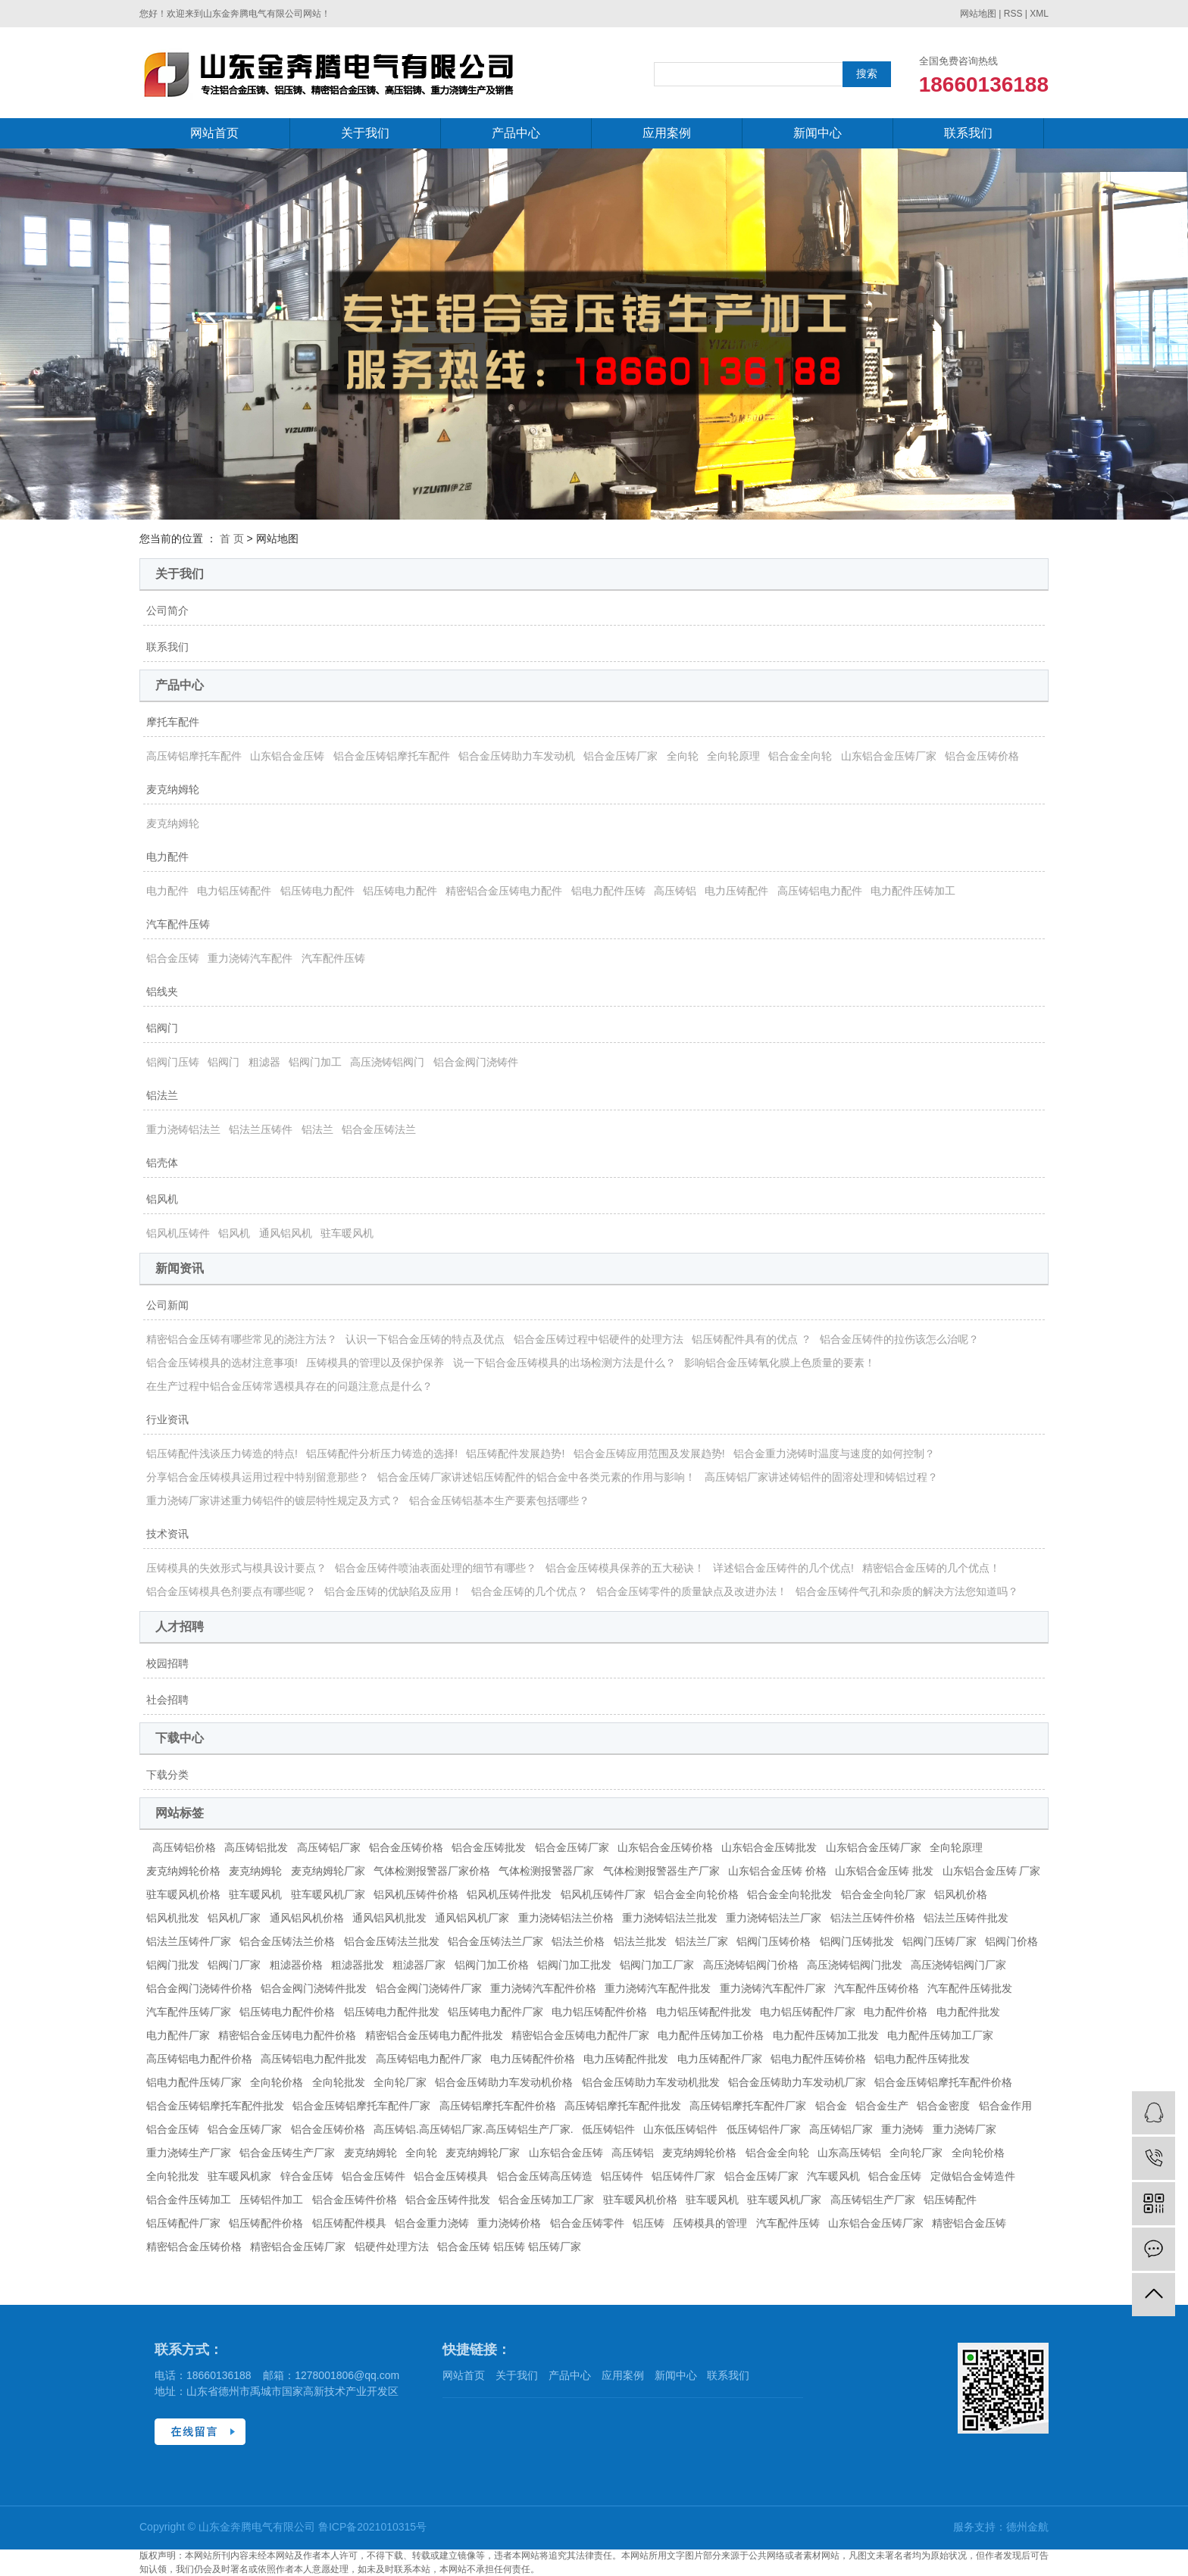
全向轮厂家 (400, 2082)
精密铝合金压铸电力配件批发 (434, 2035)
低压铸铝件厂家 (764, 2129)
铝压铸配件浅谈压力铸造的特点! (222, 1453)
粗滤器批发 (357, 1965)
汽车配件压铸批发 (969, 1988)
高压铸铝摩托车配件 (194, 756)
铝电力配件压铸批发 (922, 2059)
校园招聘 (167, 1663)
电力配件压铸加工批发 (826, 2035)
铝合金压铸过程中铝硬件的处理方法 (598, 1339)
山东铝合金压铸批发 (769, 1847)
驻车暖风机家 (239, 2176)
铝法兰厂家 (701, 1941)
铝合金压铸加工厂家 (546, 2200)
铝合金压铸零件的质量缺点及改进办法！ (691, 1591)
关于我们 (365, 132)
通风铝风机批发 (389, 1918)
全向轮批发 (338, 2082)
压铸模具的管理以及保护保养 (375, 1363)
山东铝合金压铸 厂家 (992, 1871)
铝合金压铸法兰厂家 (495, 1941)
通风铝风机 (285, 1233)
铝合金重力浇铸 (432, 2223)
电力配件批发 (968, 2012)
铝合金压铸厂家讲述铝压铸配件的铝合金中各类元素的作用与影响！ (536, 1477)
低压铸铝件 (608, 2129)
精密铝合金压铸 (969, 2223)
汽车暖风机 (833, 2176)
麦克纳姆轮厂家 (328, 1871)
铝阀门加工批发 (574, 1965)
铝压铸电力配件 (317, 891)
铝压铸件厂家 (683, 2176)
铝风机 (162, 1199)
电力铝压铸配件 (234, 891)
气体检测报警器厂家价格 (432, 1871)
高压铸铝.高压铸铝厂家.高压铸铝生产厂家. (474, 2129)
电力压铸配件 (736, 891)
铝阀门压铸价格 (773, 1941)
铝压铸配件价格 (266, 2223)
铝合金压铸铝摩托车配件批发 (215, 2106)
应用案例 (666, 132)
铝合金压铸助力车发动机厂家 (797, 2082)
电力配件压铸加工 (913, 891)
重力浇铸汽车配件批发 (658, 1988)
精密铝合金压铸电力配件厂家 (580, 2035)
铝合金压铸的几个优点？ (529, 1591)
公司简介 (167, 610)
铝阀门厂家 (234, 1965)
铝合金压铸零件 (587, 2223)
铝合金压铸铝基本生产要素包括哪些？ (499, 1500)
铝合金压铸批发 (489, 1847)
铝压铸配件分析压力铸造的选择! (382, 1453)
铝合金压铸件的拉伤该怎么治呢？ (899, 1339)
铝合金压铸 (172, 958)
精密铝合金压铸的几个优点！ (931, 1568)
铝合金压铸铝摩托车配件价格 (943, 2082)
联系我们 (968, 132)
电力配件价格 (895, 2012)
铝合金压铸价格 (982, 756)
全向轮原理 (733, 756)
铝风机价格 (960, 1894)
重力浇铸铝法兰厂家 (773, 1918)
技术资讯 (167, 1534)
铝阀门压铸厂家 (939, 1941)
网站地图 (978, 13)
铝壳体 (162, 1163)
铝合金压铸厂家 (620, 756)
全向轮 (683, 756)
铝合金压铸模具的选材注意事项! (222, 1363)
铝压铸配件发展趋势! (515, 1453)
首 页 (232, 538)
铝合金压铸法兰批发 (391, 1941)
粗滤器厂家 (419, 1965)
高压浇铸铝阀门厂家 (958, 1965)
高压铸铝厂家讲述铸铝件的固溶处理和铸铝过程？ (821, 1477)
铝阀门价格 (1011, 1941)
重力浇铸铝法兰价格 (566, 1918)
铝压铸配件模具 (349, 2223)
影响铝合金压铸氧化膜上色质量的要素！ (779, 1363)
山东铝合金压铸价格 (665, 1847)
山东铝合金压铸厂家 (888, 756)
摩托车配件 (172, 722)
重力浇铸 (902, 2129)
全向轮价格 (276, 2082)
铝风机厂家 (234, 1918)
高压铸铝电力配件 (819, 891)
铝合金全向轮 (800, 756)
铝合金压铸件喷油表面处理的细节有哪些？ (435, 1568)
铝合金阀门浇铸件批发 (314, 1988)
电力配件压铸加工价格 (711, 2035)
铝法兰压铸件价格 (872, 1918)
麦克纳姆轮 (172, 789)
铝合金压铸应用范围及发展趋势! (649, 1453)
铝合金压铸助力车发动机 (516, 756)
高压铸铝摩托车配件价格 (497, 2106)
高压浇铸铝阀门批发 (854, 1965)
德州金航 (1027, 2527)
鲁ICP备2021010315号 (372, 2527)
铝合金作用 (1005, 2106)
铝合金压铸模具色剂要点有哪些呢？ (231, 1591)
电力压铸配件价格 (532, 2059)
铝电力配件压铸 (608, 891)
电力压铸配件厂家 (719, 2059)
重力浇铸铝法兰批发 (669, 1918)
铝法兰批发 (640, 1941)
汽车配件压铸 (178, 924)
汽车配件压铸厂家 (188, 2012)
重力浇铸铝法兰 (183, 1129)
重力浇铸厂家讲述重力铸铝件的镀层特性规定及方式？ (273, 1500)
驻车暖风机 (347, 1233)
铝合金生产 (881, 2106)
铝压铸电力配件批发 (391, 2012)
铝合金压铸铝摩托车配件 (391, 756)
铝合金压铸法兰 (379, 1129)
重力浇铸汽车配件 (250, 958)
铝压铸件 (622, 2176)
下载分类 (167, 1775)
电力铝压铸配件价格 (599, 2012)
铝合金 (831, 2106)
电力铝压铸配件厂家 (807, 2012)
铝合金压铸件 (373, 2176)
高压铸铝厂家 (329, 1847)
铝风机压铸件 (178, 1233)
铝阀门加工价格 (492, 1965)
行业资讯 (167, 1419)
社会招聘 (167, 1700)
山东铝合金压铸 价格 (777, 1871)
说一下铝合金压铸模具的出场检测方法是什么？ (564, 1363)
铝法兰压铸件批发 (966, 1918)
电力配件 (167, 857)
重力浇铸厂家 (964, 2129)
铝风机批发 (172, 1918)
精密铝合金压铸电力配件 (504, 891)
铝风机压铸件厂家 (603, 1894)
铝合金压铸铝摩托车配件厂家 (361, 2106)
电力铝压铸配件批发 (704, 2012)
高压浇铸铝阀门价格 (751, 1965)
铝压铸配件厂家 (183, 2223)
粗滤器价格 (296, 1965)
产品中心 (516, 132)
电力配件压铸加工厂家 (940, 2035)
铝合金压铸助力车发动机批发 (651, 2082)
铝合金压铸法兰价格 (287, 1941)
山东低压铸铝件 (680, 2129)
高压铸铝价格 (184, 1847)
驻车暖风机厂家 (328, 1894)
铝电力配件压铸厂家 (194, 2082)
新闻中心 (817, 132)
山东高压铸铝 (849, 2153)
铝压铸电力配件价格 (287, 2012)
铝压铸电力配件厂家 (495, 2012)
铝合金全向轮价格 (696, 1894)
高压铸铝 (675, 891)
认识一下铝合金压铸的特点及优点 (425, 1339)
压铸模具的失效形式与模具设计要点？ (236, 1568)
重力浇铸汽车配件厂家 (773, 1988)
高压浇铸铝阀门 (387, 1062)
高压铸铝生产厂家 (872, 2200)
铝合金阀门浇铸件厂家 (429, 1988)
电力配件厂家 (178, 2035)
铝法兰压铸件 (260, 1129)
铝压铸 (648, 2223)
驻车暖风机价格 (183, 1894)
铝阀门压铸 (172, 1062)
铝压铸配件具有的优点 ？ (751, 1339)
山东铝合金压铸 (287, 756)
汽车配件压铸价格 (876, 1988)
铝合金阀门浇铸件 (475, 1062)
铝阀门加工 (315, 1062)
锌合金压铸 (306, 2176)
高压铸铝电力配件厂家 (429, 2059)
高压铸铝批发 (256, 1847)
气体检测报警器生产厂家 (661, 1871)
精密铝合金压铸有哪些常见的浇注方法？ (241, 1339)
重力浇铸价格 (509, 2223)
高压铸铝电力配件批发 (314, 2059)
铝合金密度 (943, 2106)
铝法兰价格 (578, 1941)
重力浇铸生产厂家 (188, 2153)
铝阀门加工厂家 (657, 1965)
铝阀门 (162, 1028)
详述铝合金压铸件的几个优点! (783, 1568)
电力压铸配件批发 (625, 2059)
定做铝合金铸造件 (972, 2176)
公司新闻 (167, 1305)
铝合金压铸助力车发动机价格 (504, 2082)
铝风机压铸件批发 (509, 1894)
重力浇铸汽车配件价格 (543, 1988)
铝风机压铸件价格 (416, 1894)
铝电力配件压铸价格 (818, 2059)
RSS (1013, 13)
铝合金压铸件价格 (354, 2200)
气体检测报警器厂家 (546, 1871)
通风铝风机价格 (307, 1918)
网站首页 (214, 132)
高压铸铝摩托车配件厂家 (747, 2106)
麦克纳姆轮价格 (183, 1871)
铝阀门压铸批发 (857, 1941)
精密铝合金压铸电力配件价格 (287, 2035)
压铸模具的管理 (710, 2223)
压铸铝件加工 (271, 2200)
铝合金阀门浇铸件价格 (199, 1988)
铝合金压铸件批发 (447, 2200)
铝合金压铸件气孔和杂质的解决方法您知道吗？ (907, 1591)
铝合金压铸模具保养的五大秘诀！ (625, 1568)
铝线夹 (162, 991)
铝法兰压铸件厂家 (188, 1941)
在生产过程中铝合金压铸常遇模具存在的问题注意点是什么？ (289, 1386)
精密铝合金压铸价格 (194, 2246)
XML (1039, 13)
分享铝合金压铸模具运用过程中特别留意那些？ (257, 1477)
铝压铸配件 (950, 2200)
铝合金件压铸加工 (188, 2200)
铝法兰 (162, 1095)
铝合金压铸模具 (451, 2176)
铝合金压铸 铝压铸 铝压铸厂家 (509, 2246)
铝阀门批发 (172, 1965)
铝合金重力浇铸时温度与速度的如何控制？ (834, 1453)
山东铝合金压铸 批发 (884, 1871)
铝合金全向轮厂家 (883, 1894)
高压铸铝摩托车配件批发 (622, 2106)
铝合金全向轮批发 (789, 1894)
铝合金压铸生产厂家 (287, 2153)
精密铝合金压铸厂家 (297, 2246)
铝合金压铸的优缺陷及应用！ (393, 1591)
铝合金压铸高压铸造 (544, 2176)
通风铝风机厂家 (472, 1918)
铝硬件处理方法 (392, 2246)
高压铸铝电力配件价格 (199, 2059)
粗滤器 (264, 1062)
